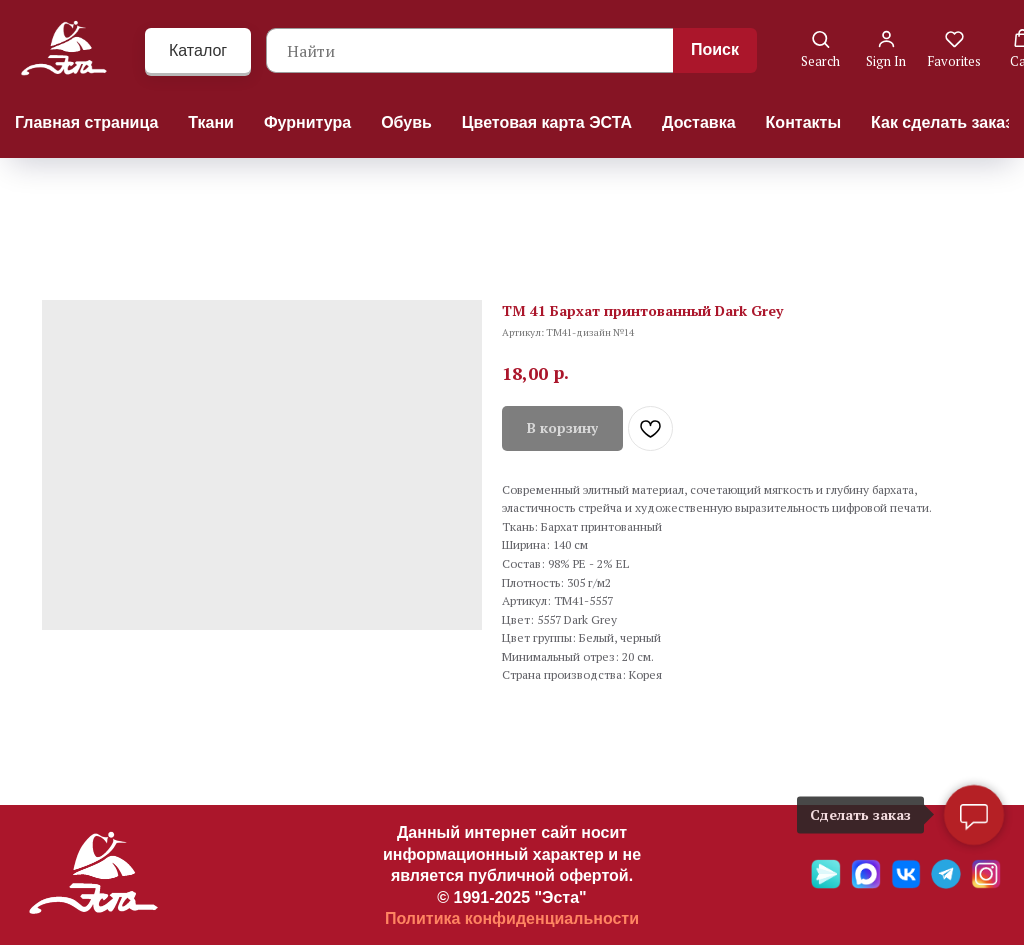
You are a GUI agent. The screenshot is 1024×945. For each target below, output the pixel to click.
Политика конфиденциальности (512, 918)
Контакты (803, 122)
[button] (820, 49)
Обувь (406, 122)
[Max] (866, 883)
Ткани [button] (211, 122)
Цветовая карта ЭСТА (547, 122)
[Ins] (986, 883)
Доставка (699, 122)
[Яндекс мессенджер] (826, 883)
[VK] (906, 883)
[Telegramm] (946, 883)
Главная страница (86, 122)
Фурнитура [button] (307, 122)
